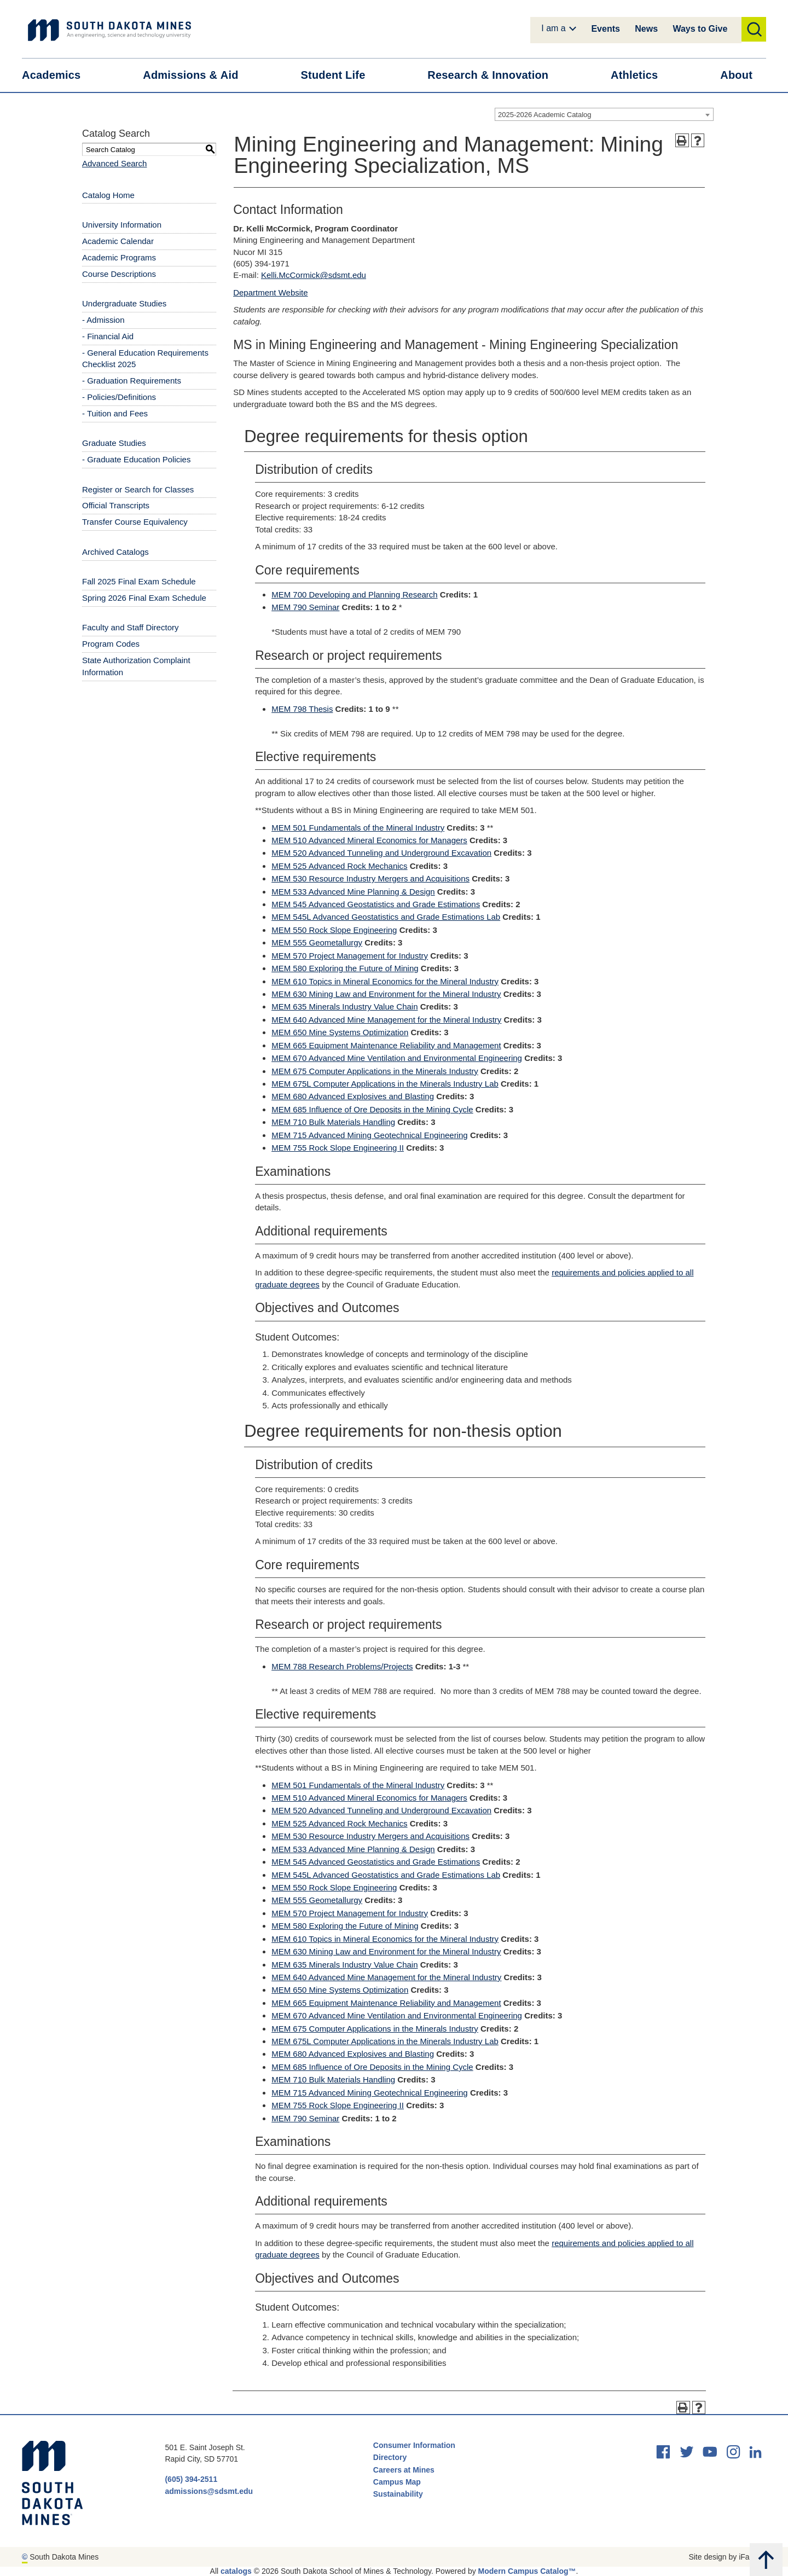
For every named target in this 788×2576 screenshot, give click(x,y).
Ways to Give (700, 28)
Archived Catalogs (115, 551)
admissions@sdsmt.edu (209, 2491)
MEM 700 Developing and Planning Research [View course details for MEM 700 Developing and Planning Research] (354, 594)
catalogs (236, 2571)
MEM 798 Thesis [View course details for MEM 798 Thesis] (302, 708)
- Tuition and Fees (115, 413)
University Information (121, 224)
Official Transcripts (115, 505)
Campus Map (397, 2482)
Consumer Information (414, 2445)
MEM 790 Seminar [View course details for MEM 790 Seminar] (305, 607)
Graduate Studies (114, 443)
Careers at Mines (403, 2469)
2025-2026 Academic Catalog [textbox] (545, 115)
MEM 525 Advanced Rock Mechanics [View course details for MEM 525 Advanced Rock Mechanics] (339, 866)
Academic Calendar (118, 241)
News (646, 28)
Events (605, 28)
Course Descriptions (119, 274)
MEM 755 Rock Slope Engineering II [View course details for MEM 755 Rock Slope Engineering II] (337, 1147)
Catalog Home (108, 195)
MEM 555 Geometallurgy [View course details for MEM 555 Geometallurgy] (316, 942)
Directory (390, 2457)
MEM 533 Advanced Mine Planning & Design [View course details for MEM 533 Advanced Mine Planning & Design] (353, 891)
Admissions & (197, 75)
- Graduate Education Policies (136, 459)
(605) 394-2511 (191, 2479)
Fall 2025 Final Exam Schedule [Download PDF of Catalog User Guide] (139, 581)
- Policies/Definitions (119, 397)
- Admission (103, 319)
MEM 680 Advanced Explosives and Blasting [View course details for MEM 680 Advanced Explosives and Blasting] (352, 1096)
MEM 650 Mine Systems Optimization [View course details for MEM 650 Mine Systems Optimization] (339, 1032)
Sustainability (399, 2494)
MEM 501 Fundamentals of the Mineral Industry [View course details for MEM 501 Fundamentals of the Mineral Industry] (357, 827)
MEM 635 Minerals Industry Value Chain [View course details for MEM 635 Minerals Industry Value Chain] (344, 1006)
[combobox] (604, 114)
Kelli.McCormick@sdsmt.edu (313, 275)
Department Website (270, 292)
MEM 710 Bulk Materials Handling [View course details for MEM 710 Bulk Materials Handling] (333, 1122)
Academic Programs (119, 257)
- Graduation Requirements (131, 380)
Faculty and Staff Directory (130, 627)
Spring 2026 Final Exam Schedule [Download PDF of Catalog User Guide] (144, 597)
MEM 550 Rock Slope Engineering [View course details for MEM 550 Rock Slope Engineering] (334, 930)
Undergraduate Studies (124, 303)
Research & (494, 75)
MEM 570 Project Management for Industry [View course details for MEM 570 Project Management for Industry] (349, 955)
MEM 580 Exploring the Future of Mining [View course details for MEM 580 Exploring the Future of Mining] (344, 968)
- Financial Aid (108, 336)
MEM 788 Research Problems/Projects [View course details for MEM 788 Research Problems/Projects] (342, 1666)
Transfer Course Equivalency (135, 521)
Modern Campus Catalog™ (527, 2571)
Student (340, 75)
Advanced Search (114, 163)
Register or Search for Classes (138, 489)
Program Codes (111, 643)
